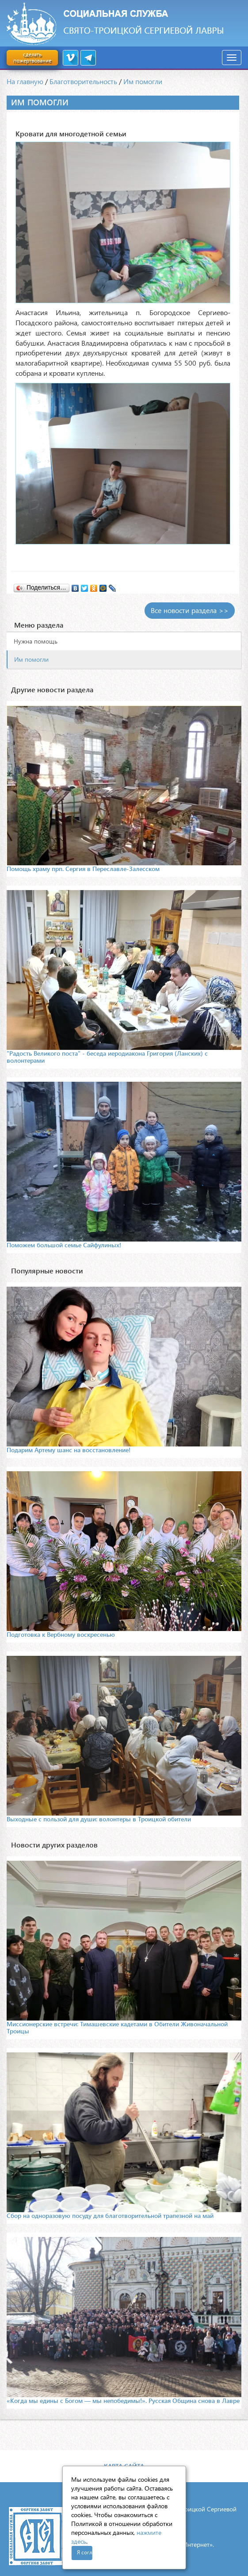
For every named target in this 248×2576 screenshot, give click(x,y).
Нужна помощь (35, 641)
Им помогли (142, 81)
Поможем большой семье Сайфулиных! (64, 1245)
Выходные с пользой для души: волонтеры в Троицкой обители (99, 1819)
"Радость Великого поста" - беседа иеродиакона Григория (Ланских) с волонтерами (107, 1056)
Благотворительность (83, 81)
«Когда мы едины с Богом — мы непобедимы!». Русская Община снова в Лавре (123, 2400)
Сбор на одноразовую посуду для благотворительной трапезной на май (110, 2215)
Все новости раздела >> (190, 610)
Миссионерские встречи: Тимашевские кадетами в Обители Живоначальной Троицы (117, 2027)
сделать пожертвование (32, 57)
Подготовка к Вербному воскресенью (61, 1634)
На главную (25, 81)
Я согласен (84, 2552)
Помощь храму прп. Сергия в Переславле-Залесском (83, 868)
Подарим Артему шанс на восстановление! (68, 1450)
